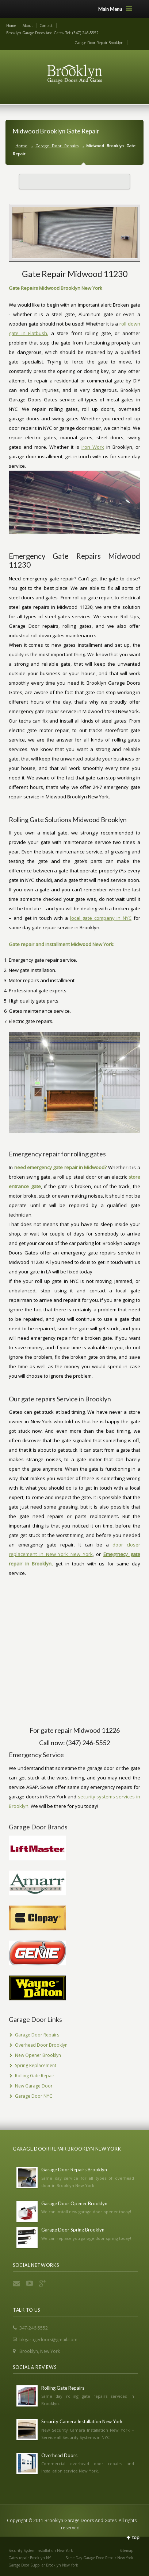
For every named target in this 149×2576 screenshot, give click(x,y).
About (28, 25)
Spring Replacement (35, 2065)
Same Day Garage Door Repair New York (99, 2557)
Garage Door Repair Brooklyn (98, 42)
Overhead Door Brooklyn (41, 2045)
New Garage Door (34, 2086)
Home (11, 25)
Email (17, 2283)
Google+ (43, 2283)
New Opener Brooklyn (38, 2055)
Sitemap (126, 2550)
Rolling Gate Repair (34, 2076)
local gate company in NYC (100, 918)
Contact (46, 25)
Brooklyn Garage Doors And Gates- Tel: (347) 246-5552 (52, 32)
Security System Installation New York (40, 2550)
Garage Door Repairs (57, 145)
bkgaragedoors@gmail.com (48, 2339)
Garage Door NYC (33, 2096)
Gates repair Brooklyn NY (29, 2557)
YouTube (30, 2283)
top (136, 2537)
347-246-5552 (33, 2328)
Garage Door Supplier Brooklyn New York (43, 2565)
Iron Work (92, 447)
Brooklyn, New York (39, 2351)
